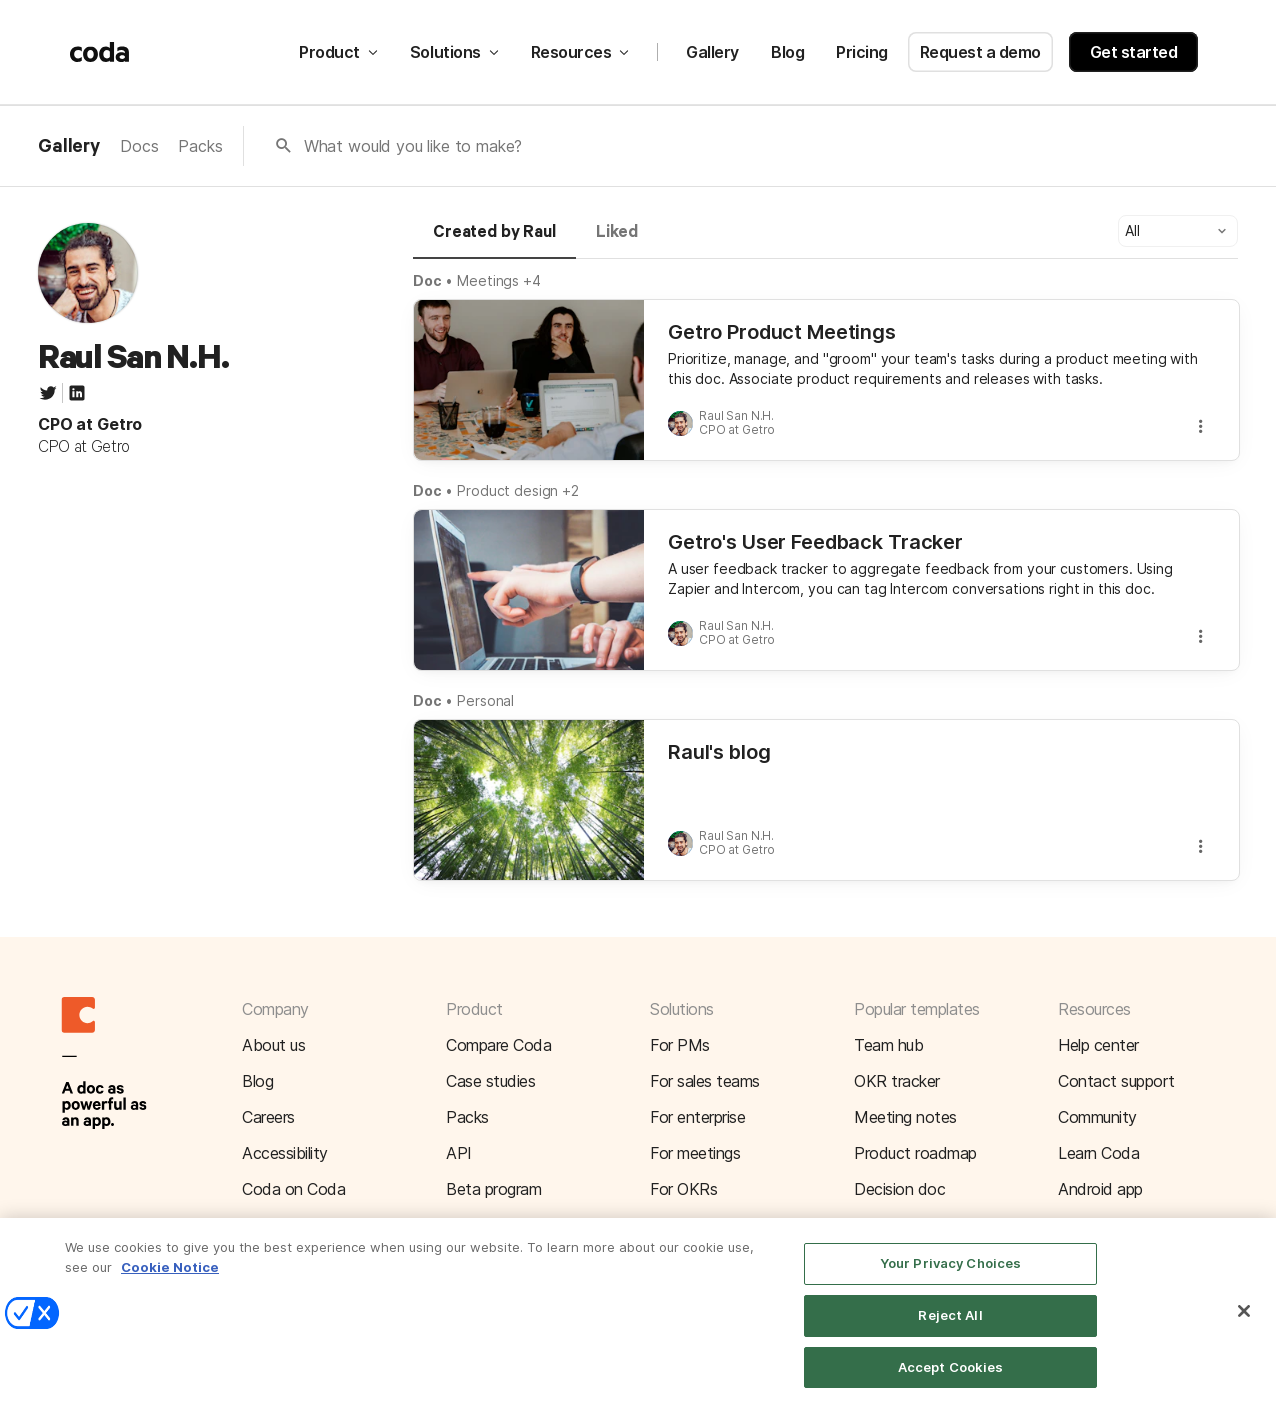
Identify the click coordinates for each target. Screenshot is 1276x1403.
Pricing (862, 52)
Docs (139, 146)
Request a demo (980, 52)
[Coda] (100, 52)
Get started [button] (1134, 52)
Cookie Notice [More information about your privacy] (170, 1281)
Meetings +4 (499, 280)
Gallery (712, 52)
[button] (1178, 231)
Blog (787, 52)
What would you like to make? (413, 146)
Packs (200, 146)
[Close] (1244, 1326)
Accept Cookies (951, 1381)
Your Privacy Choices (951, 1278)
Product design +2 (518, 490)
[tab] (494, 241)
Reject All (950, 1330)
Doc (427, 280)
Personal (485, 700)
